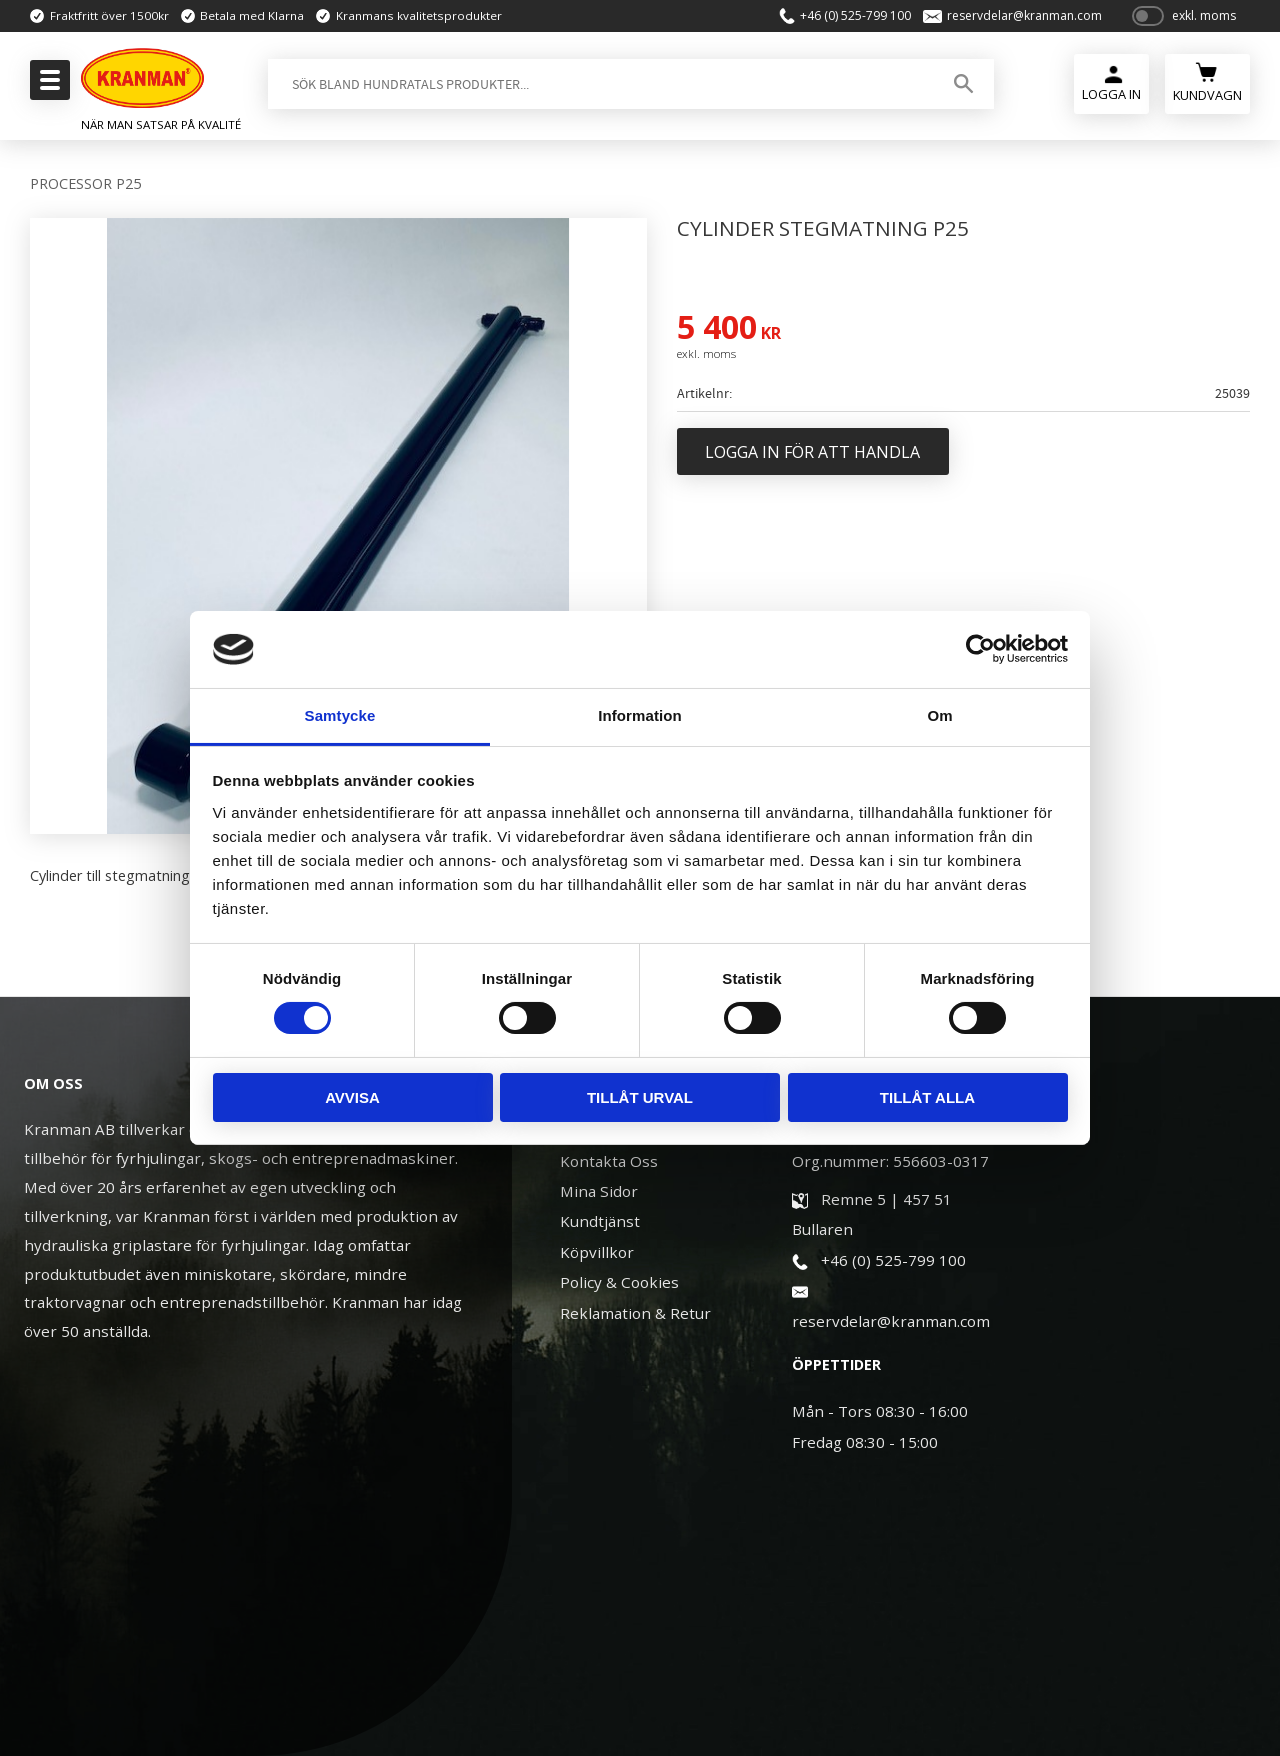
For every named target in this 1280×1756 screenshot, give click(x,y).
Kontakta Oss (609, 1161)
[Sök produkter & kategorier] (599, 84)
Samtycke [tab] (340, 715)
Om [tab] (939, 715)
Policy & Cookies (619, 1282)
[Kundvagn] (1207, 81)
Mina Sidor (599, 1191)
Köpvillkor (597, 1252)
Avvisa (352, 1097)
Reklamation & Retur (635, 1313)
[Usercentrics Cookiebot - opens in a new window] (980, 649)
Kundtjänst (600, 1221)
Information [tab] (640, 715)
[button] (47, 86)
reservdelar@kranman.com (1023, 16)
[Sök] (963, 84)
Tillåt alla (927, 1097)
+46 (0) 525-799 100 (854, 16)
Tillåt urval (640, 1097)
